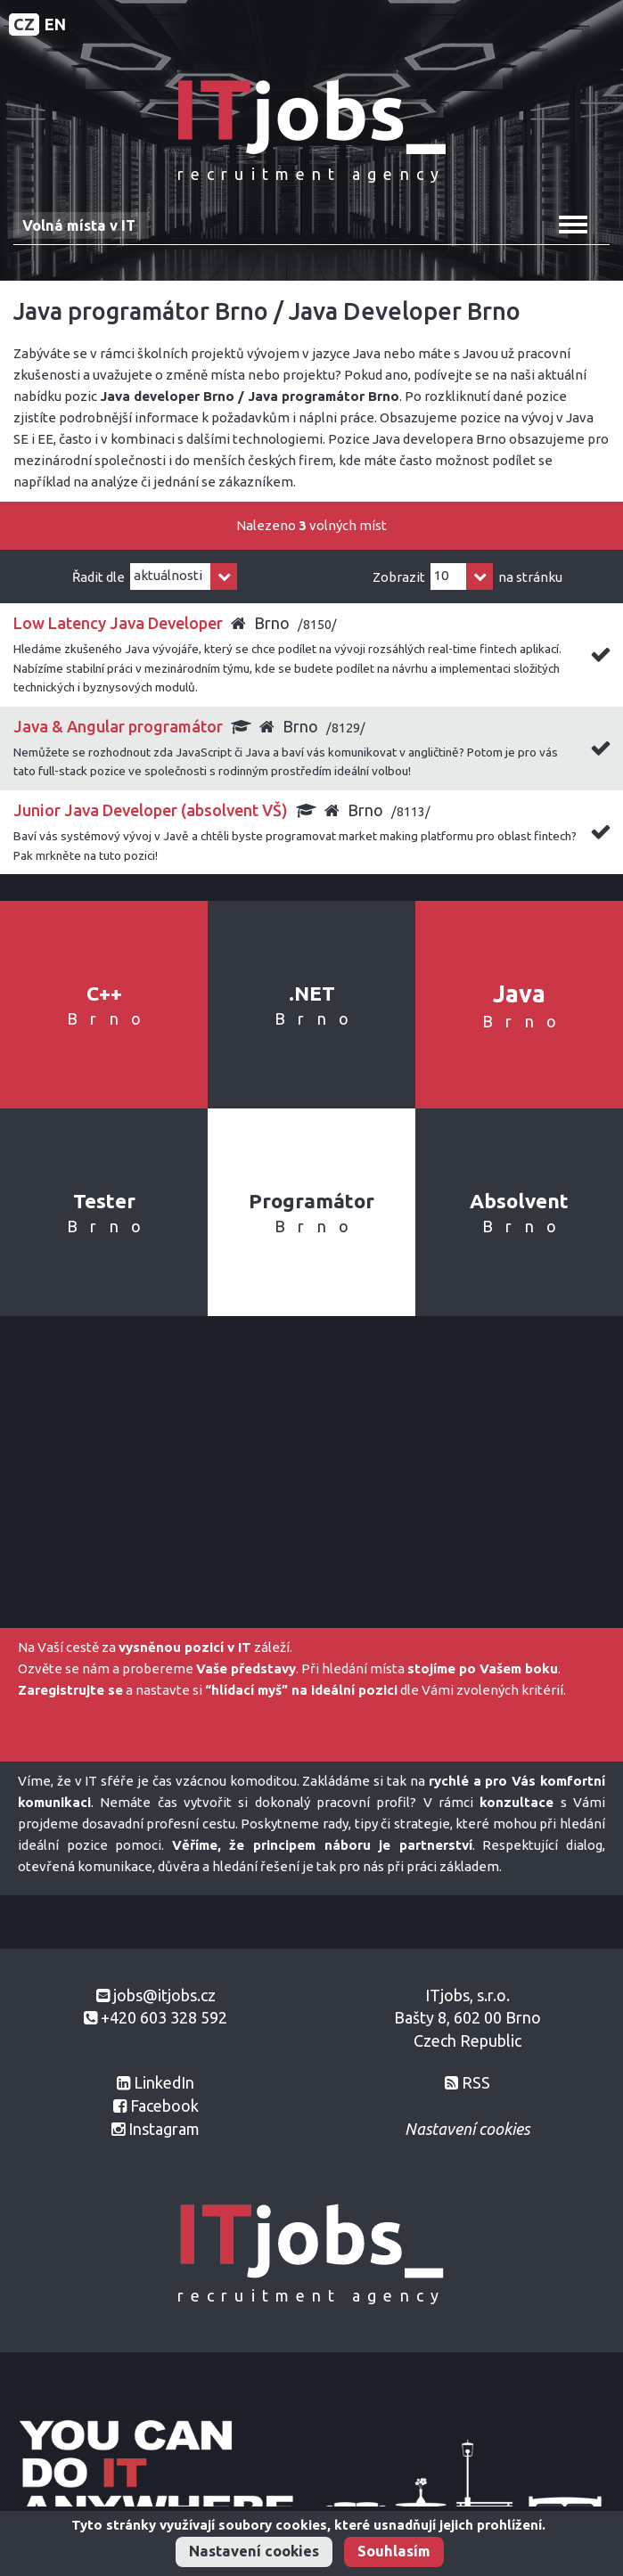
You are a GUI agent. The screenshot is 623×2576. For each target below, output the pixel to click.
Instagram (164, 2129)
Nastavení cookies (254, 2551)
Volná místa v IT (78, 225)
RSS (476, 2082)
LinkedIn (164, 2082)
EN (55, 24)
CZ (24, 24)
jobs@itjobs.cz (164, 1995)
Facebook (164, 2105)
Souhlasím (393, 2551)
